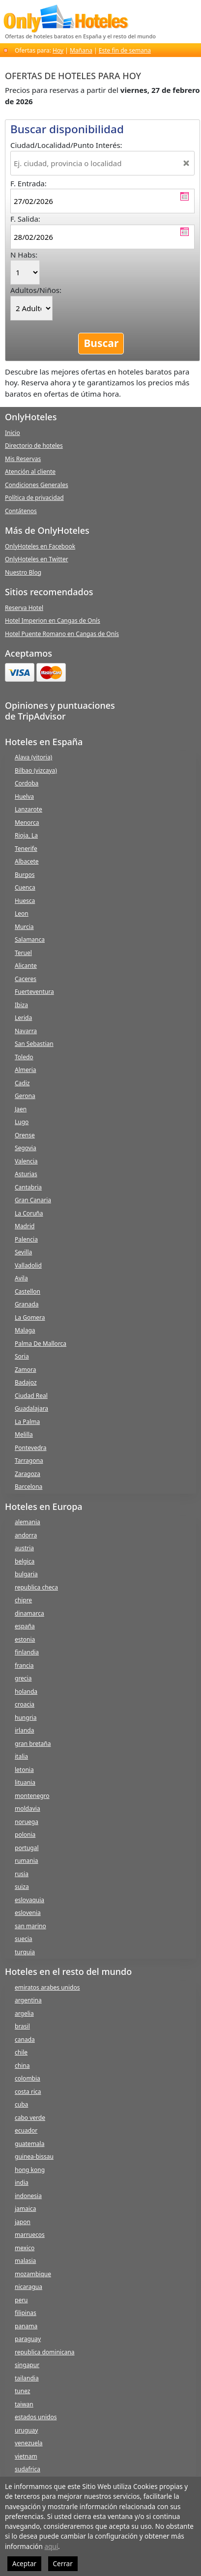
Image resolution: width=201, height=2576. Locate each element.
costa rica (28, 2091)
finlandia (27, 1652)
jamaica (25, 2208)
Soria (22, 1356)
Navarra (26, 1031)
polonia (25, 1834)
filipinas (25, 2313)
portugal (27, 1848)
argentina (28, 2000)
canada (25, 2039)
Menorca (27, 822)
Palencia (26, 1239)
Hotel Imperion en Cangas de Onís (52, 620)
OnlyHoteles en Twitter (36, 559)
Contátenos (21, 511)
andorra (26, 1535)
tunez (22, 2391)
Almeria (25, 1070)
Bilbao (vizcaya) (36, 770)
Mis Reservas (23, 459)
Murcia (24, 927)
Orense (25, 1135)
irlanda (24, 1730)
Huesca (25, 901)
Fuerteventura (34, 991)
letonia (24, 1770)
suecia (23, 1939)
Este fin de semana (125, 50)
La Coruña (29, 1213)
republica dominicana (45, 2352)
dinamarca (29, 1613)
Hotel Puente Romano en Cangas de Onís (62, 634)
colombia (27, 2078)
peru (21, 2300)
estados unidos (36, 2417)
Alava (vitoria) (33, 757)
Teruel (23, 953)
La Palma (27, 1422)
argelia (24, 2013)
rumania (26, 1860)
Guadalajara (31, 1408)
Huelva (24, 796)
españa (25, 1626)
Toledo (24, 1057)
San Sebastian (34, 1044)
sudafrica (27, 2469)
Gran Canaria (33, 1200)
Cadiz (22, 1083)
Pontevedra (31, 1448)
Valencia (26, 1161)
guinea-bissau (34, 2156)
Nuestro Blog (23, 572)
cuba (21, 2104)
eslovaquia (29, 1900)
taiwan (24, 2404)
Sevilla (23, 1252)
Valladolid (28, 1265)
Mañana (81, 50)
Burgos (24, 874)
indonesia (28, 2196)
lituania (25, 1782)
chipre (23, 1600)
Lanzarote (28, 809)
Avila (21, 1278)
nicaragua (28, 2287)
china (22, 2065)
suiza (22, 1886)
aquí (51, 2546)
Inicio (12, 433)
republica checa (36, 1587)
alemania (27, 1522)
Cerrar (63, 2563)
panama (26, 2326)
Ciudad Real (31, 1395)
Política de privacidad (34, 497)
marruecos (30, 2234)
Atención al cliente (30, 471)
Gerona (25, 1096)
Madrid (24, 1226)
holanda (26, 1691)
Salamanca (30, 939)
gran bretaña (33, 1743)
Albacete (27, 861)
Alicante (26, 965)
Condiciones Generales (36, 485)
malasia (25, 2261)
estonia (25, 1639)
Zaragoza (27, 1474)
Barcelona (28, 1486)
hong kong (30, 2170)
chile (21, 2052)
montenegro (32, 1796)
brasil (22, 2026)
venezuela (29, 2443)
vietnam (26, 2456)
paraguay (28, 2339)
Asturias (26, 1174)
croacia (24, 1704)
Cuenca (25, 887)
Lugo (22, 1122)
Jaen (21, 1109)
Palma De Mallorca (40, 1343)
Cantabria (28, 1187)
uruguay (26, 2430)
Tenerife (26, 848)
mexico (24, 2248)
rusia (22, 1874)
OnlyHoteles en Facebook (40, 546)
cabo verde (30, 2117)
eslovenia (28, 1913)
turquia (25, 1952)
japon (22, 2222)
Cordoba (26, 783)
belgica (24, 1561)
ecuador (26, 2130)
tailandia (27, 2378)
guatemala (29, 2144)
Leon (22, 913)
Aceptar (24, 2563)
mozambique (33, 2274)
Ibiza (21, 1005)
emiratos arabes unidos (47, 1987)
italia (21, 1756)
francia (24, 1665)
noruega (26, 1822)
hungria (25, 1717)
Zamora (25, 1369)
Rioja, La (26, 835)
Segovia (25, 1148)
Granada (26, 1304)
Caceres (25, 979)
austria (24, 1548)
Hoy (58, 50)
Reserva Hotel (24, 608)
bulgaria (26, 1574)
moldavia (27, 1808)
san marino (30, 1926)
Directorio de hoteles (34, 445)
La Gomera (30, 1317)
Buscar (101, 343)
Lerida (23, 1017)
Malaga (25, 1330)
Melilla (24, 1434)
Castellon (27, 1291)
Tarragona (29, 1460)
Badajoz (26, 1382)
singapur (27, 2365)
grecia (23, 1678)
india (22, 2182)
